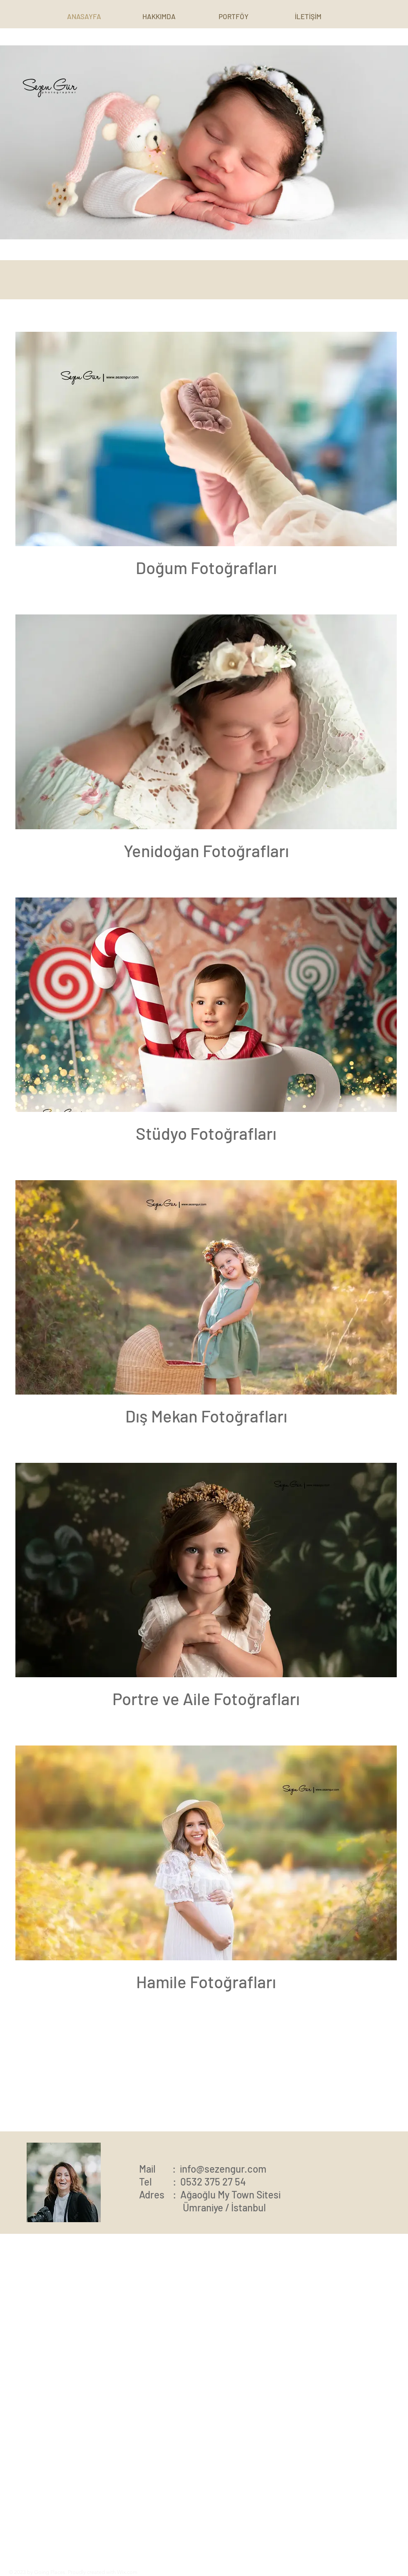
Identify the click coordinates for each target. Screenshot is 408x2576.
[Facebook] (287, 2570)
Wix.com (127, 2572)
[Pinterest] (310, 2570)
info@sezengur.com (223, 2169)
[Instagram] (298, 2570)
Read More (94, 2529)
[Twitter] (321, 2570)
